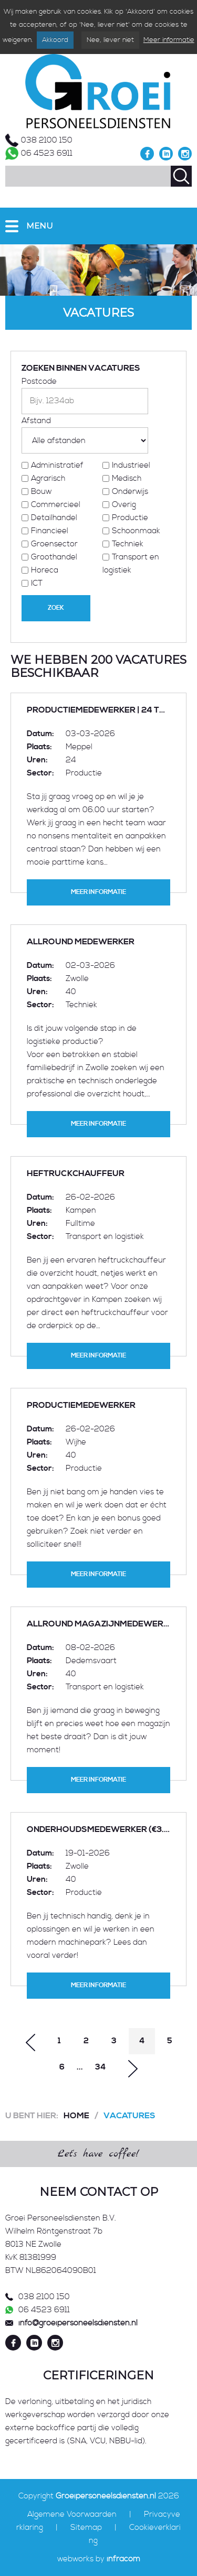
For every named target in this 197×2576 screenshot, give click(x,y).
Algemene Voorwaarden (72, 2514)
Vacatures (129, 2115)
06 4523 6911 (46, 153)
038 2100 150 (46, 140)
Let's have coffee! (98, 2154)
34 (100, 2067)
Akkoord (55, 40)
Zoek (56, 608)
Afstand (36, 421)
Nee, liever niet (110, 40)
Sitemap (86, 2527)
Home (76, 2115)
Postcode (39, 381)
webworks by (98, 2559)
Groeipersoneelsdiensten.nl (106, 2496)
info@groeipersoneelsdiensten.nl (78, 2323)
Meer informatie (168, 40)
